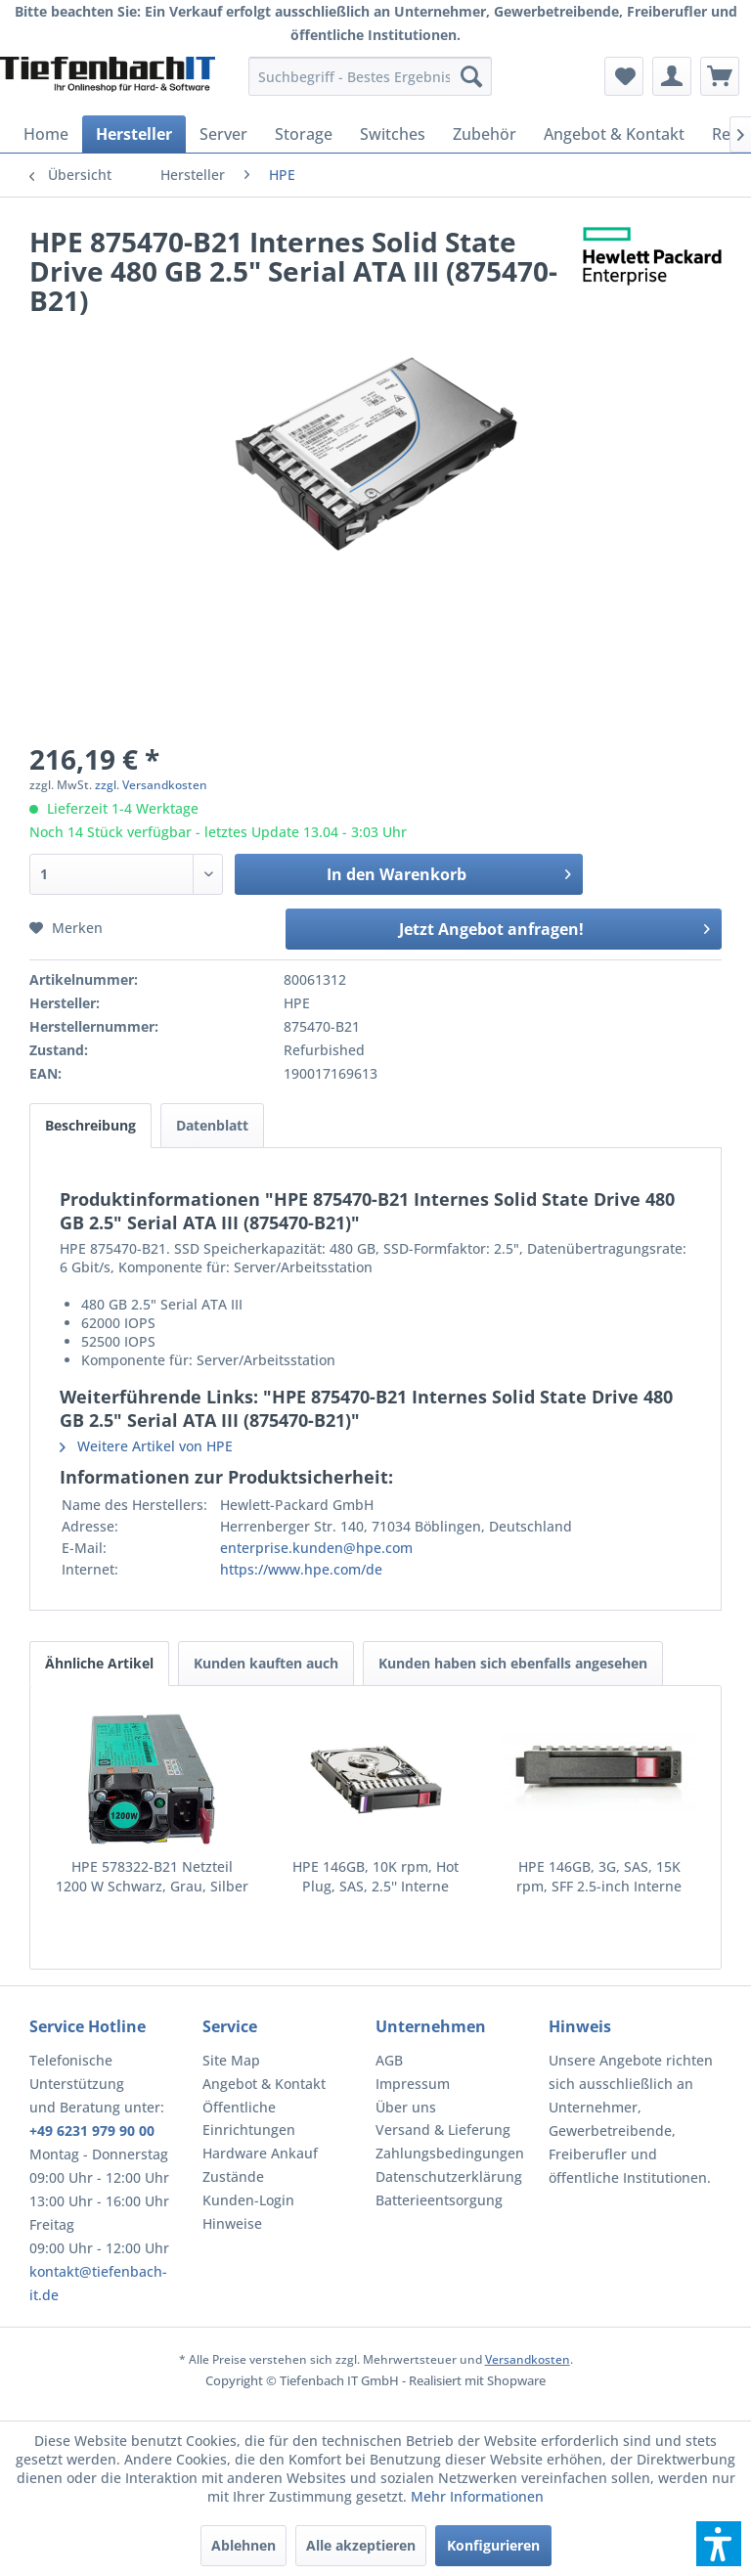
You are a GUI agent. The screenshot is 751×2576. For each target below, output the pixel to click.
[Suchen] (471, 76)
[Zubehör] (484, 134)
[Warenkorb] (719, 76)
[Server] (223, 134)
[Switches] (392, 134)
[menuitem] (370, 76)
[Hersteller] (134, 134)
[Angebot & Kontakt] (614, 134)
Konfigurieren (493, 2545)
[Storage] (303, 134)
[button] (718, 2543)
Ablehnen (243, 2545)
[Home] (46, 134)
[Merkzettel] (623, 76)
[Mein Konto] (671, 76)
